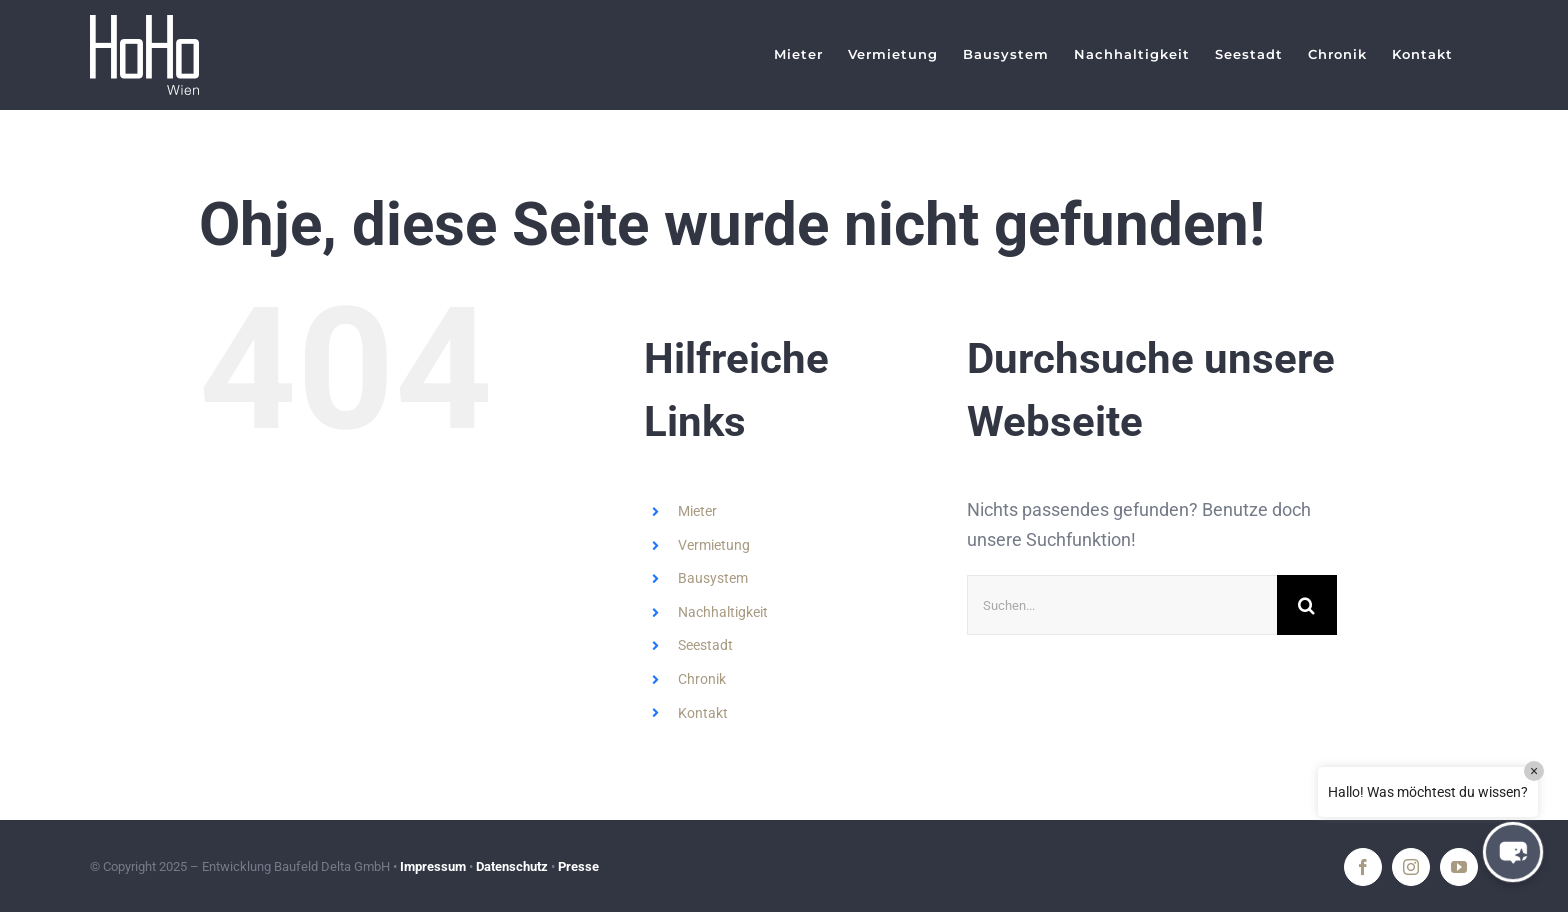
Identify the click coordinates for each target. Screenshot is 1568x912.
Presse (578, 866)
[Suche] (1307, 605)
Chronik (702, 679)
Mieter (697, 511)
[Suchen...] (1122, 605)
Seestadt (705, 645)
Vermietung (714, 545)
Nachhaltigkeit (723, 612)
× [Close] (1534, 771)
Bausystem (713, 578)
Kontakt (703, 713)
